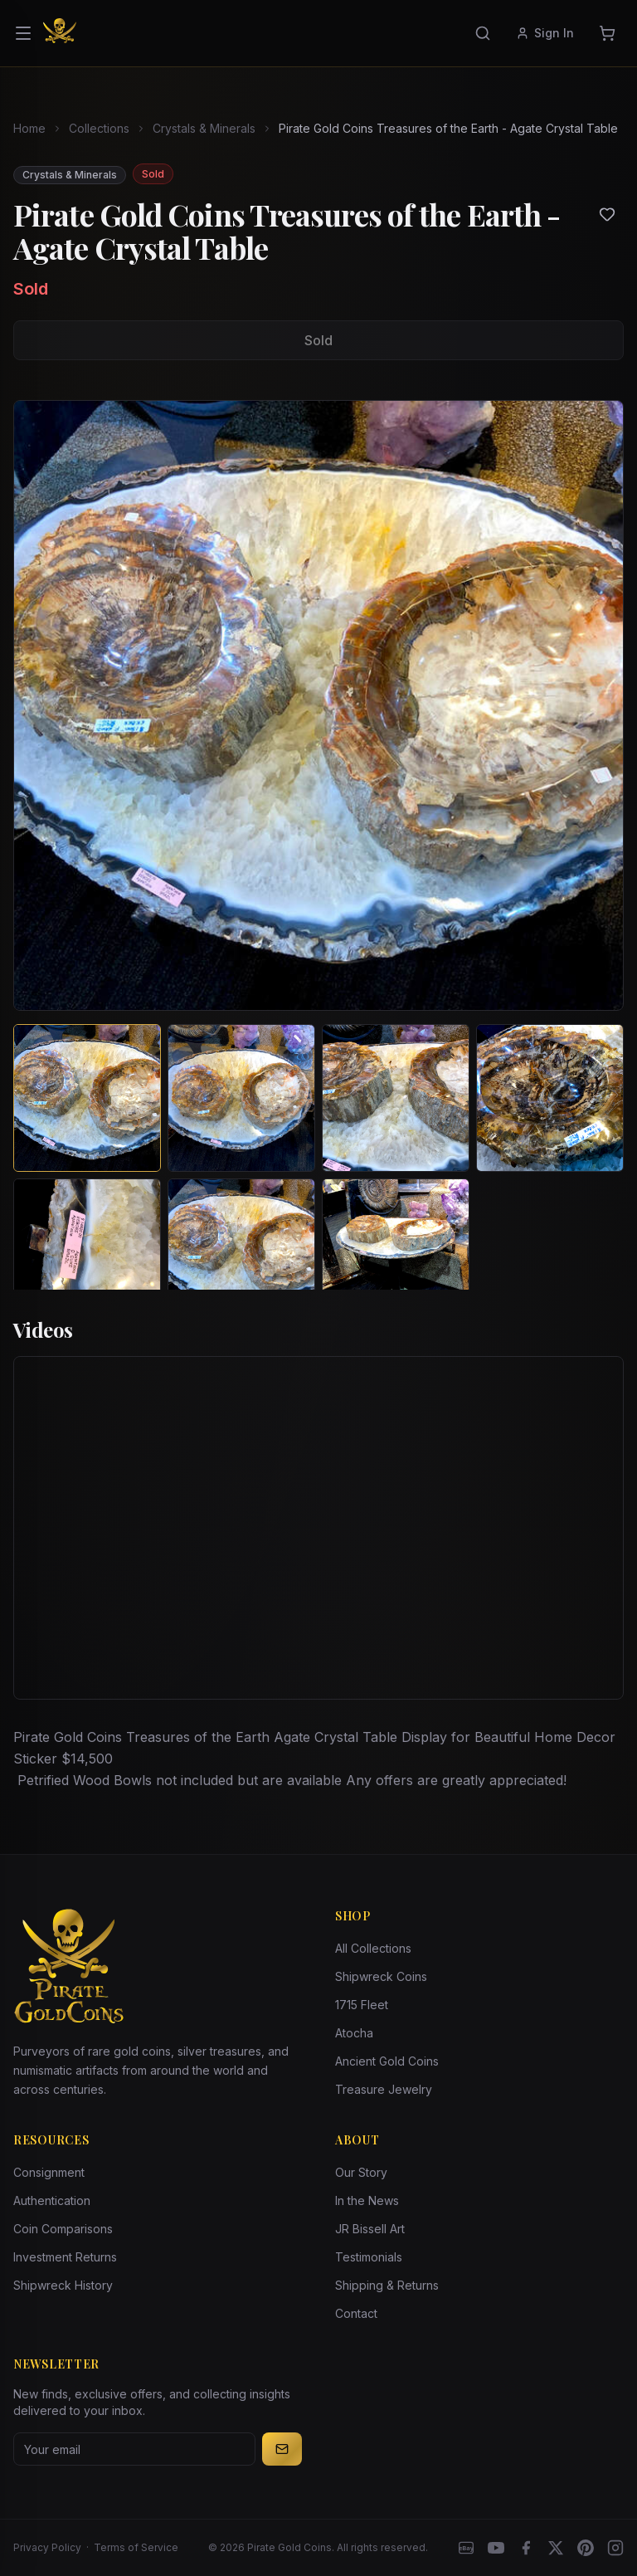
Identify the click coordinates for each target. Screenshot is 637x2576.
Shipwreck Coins (381, 1976)
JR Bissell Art (370, 2229)
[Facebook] (526, 2547)
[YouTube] (496, 2547)
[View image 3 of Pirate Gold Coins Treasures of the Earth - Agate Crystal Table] (395, 1098)
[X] (555, 2547)
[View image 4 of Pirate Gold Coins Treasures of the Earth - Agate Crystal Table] (550, 1098)
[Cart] (607, 33)
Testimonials (368, 2257)
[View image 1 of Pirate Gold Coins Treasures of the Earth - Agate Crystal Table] (87, 1098)
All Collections (373, 1948)
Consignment (49, 2172)
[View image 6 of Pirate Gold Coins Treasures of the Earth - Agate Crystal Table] (241, 1252)
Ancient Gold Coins (387, 2061)
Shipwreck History (63, 2285)
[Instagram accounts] (615, 2547)
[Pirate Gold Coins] (59, 33)
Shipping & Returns (387, 2285)
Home (29, 128)
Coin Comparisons (63, 2229)
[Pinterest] (585, 2547)
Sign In (545, 33)
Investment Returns (65, 2257)
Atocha (354, 2033)
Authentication (51, 2200)
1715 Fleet (361, 2005)
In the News (367, 2200)
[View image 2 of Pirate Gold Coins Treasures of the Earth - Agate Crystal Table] (241, 1098)
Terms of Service (136, 2547)
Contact (356, 2313)
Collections (99, 128)
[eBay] (466, 2547)
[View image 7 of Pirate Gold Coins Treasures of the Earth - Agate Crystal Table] (395, 1252)
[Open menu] (23, 33)
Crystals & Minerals (204, 128)
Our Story (361, 2172)
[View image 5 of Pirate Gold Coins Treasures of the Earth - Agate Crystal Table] (87, 1252)
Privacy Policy (47, 2547)
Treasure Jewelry (383, 2089)
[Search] (482, 33)
